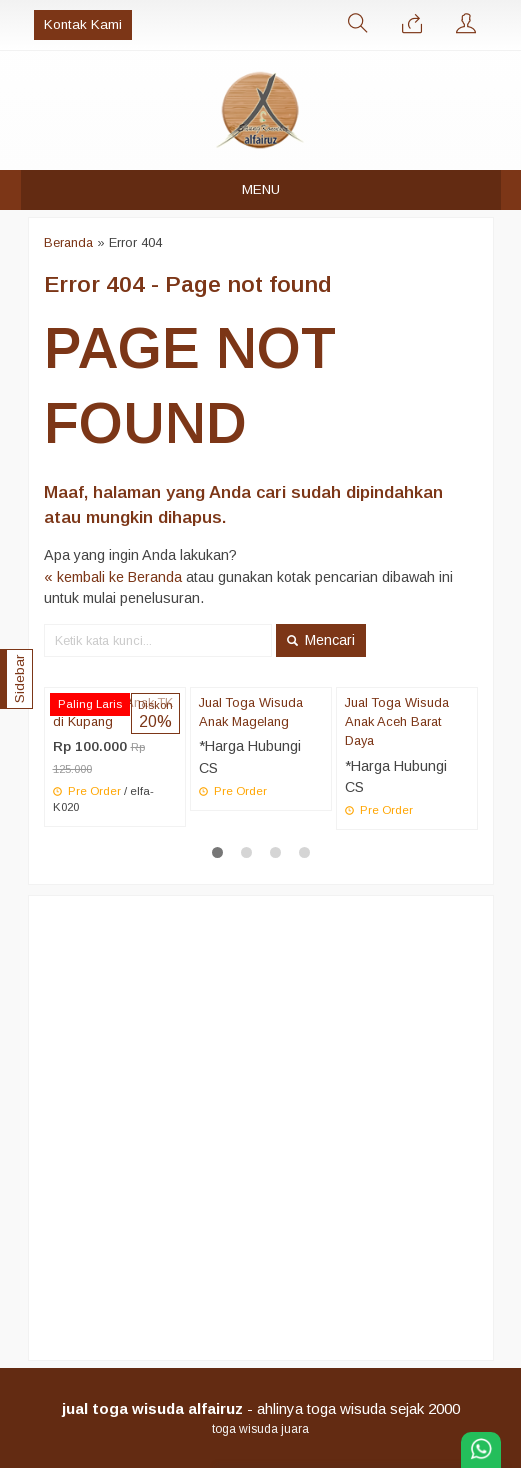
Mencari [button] (321, 640)
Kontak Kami (83, 24)
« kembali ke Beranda (113, 577)
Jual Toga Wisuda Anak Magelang (251, 712)
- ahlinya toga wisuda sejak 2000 (261, 1408)
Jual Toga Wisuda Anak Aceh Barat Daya (397, 721)
